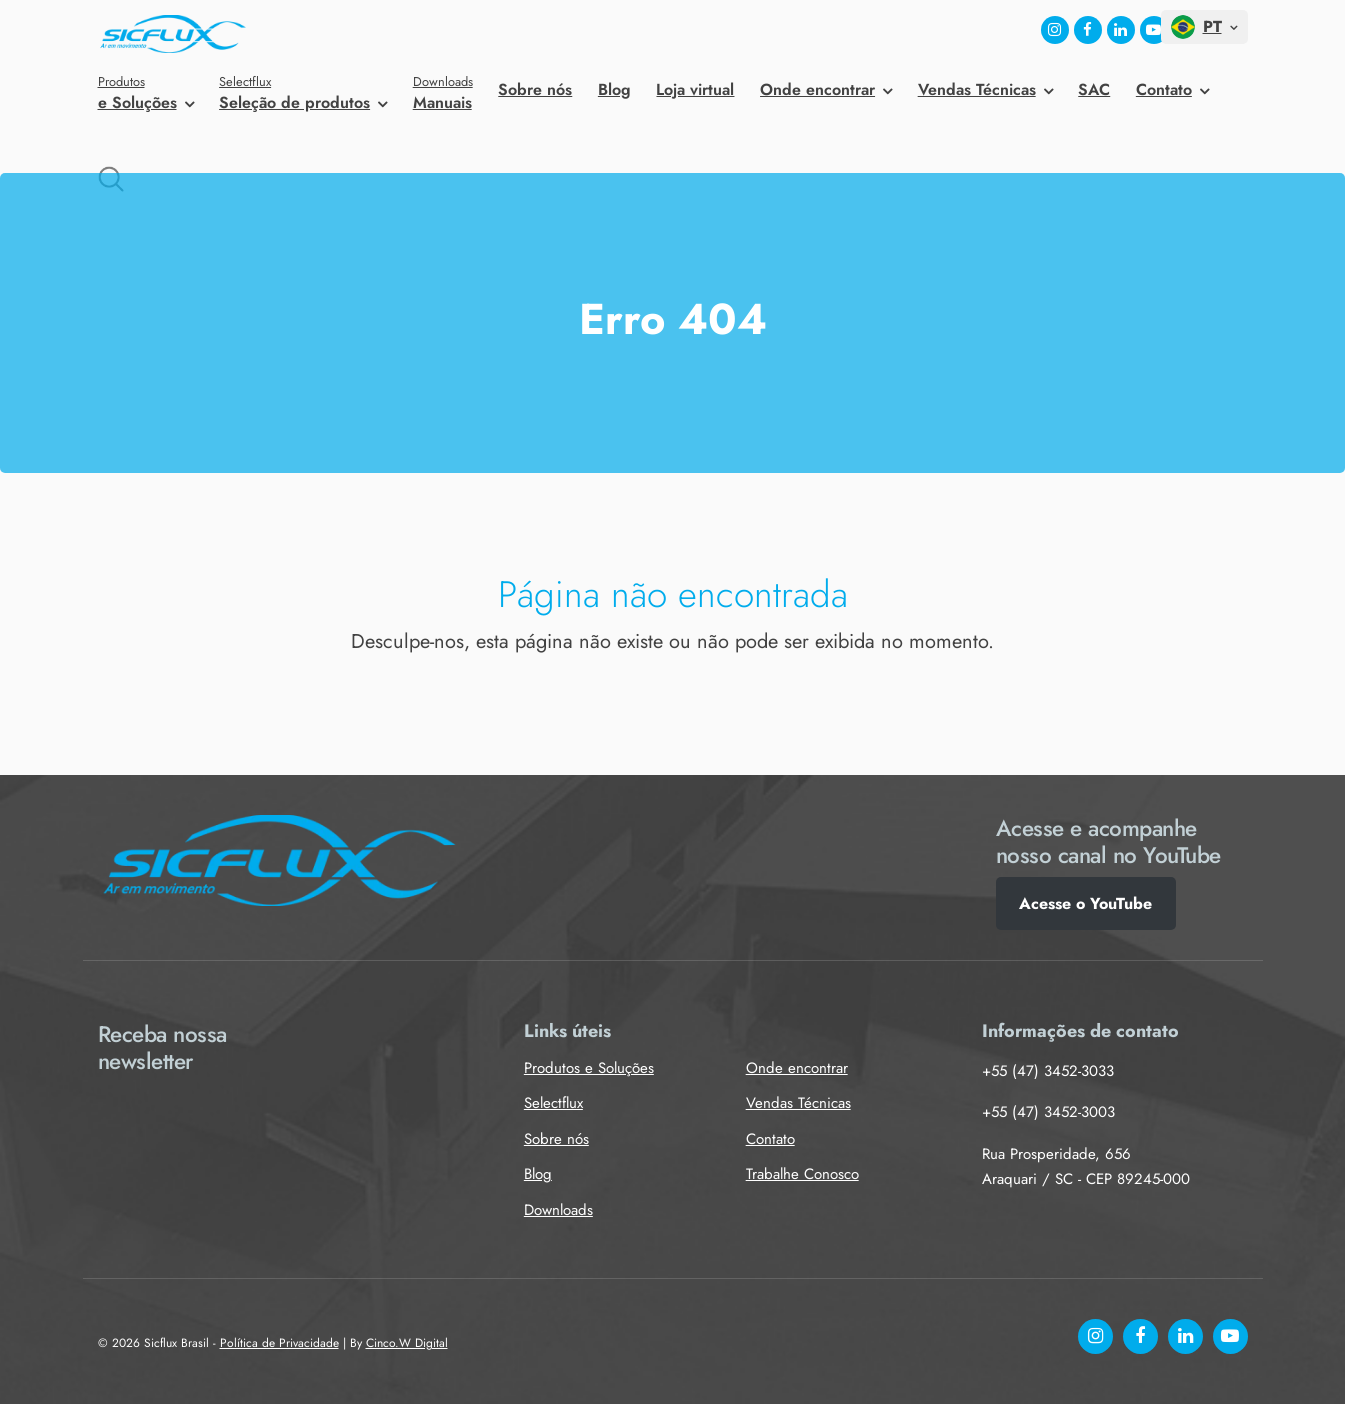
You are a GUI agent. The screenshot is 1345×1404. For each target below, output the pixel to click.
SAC (1094, 89)
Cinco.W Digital (407, 1343)
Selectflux (553, 1103)
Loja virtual (695, 89)
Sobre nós (535, 89)
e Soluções (146, 93)
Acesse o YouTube (1085, 903)
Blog (614, 89)
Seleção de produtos (303, 93)
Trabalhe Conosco (802, 1174)
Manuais (443, 93)
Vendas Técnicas (977, 89)
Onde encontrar (817, 89)
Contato (1164, 89)
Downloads (558, 1210)
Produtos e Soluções (589, 1068)
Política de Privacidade (279, 1343)
